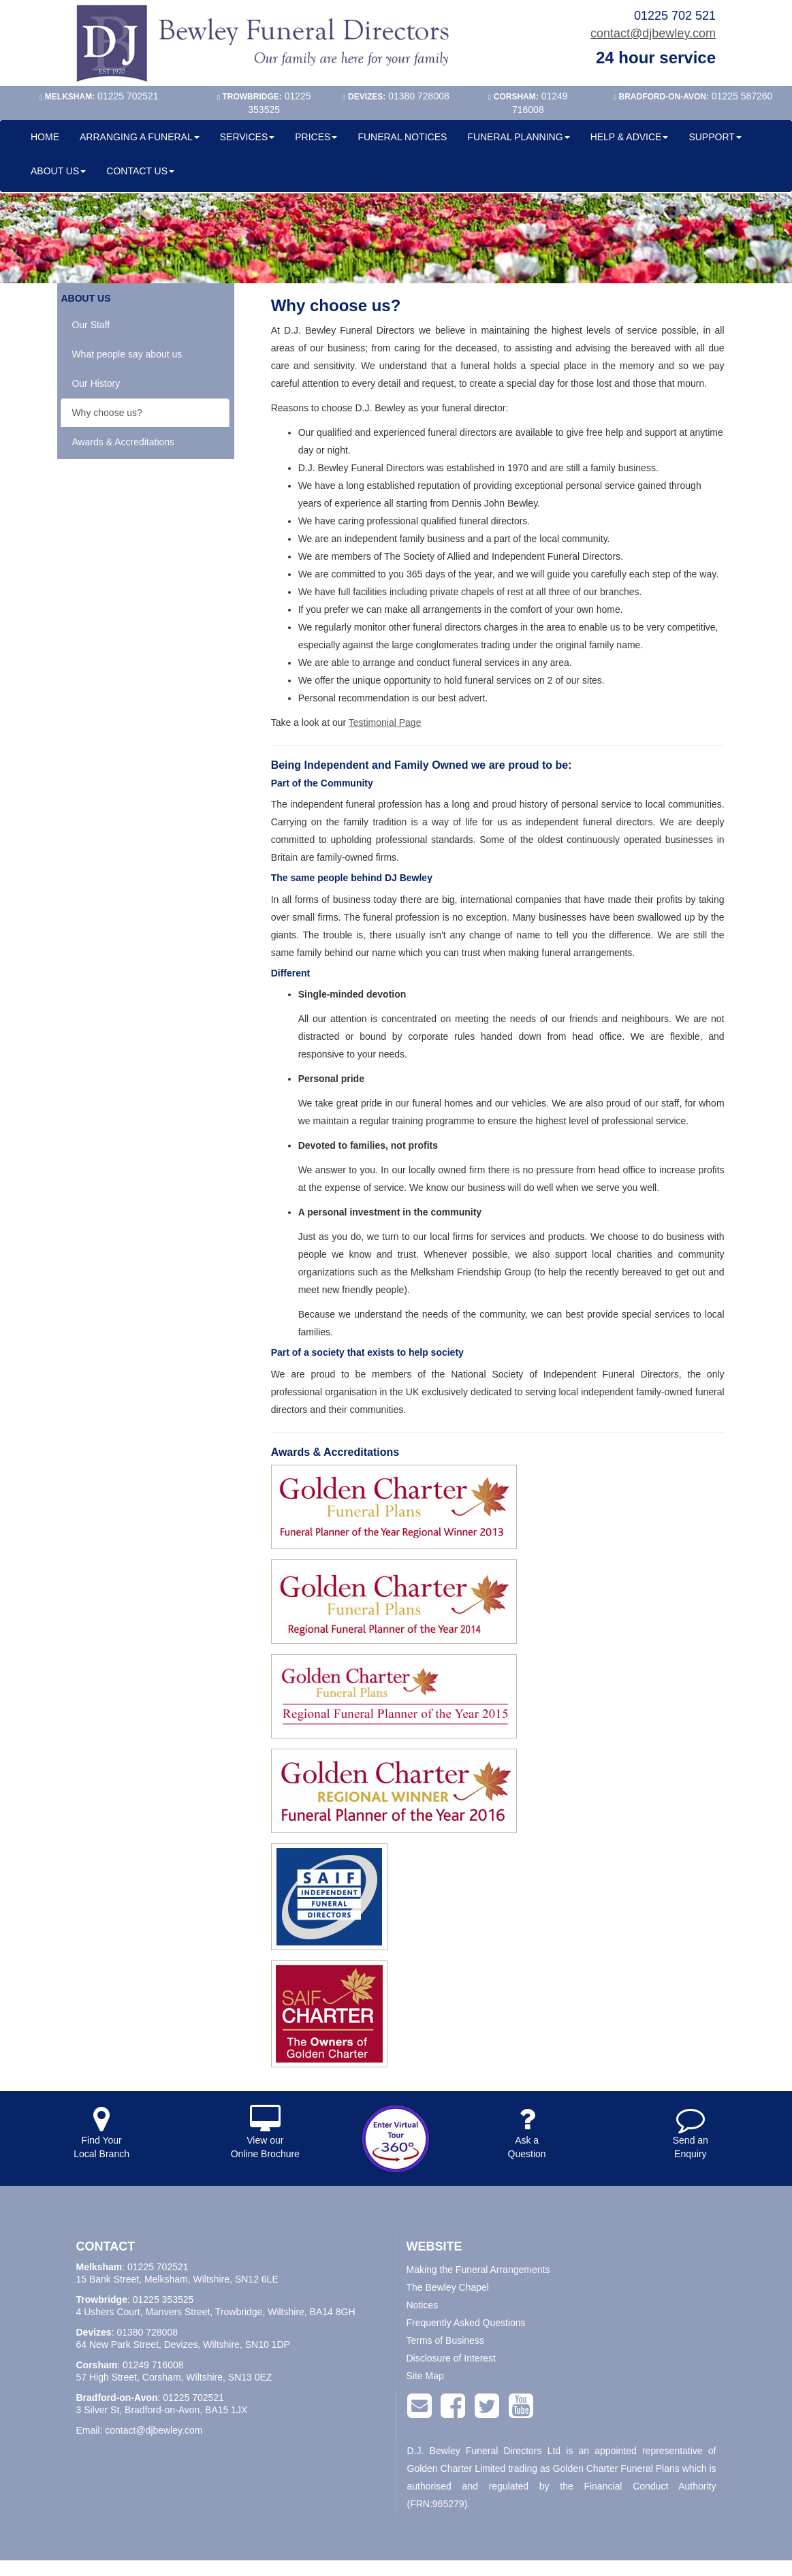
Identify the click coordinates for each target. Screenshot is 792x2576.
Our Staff (91, 324)
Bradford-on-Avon (117, 2397)
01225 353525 (163, 2299)
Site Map (425, 2375)
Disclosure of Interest (451, 2358)
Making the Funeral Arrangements (478, 2269)
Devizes (94, 2332)
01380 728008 (147, 2332)
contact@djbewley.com (653, 33)
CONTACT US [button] (140, 170)
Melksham (99, 2266)
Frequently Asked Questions (466, 2322)
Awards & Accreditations (123, 441)
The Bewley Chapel (448, 2287)
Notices (423, 2305)
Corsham (97, 2364)
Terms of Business (445, 2340)
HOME (45, 136)
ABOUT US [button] (58, 170)
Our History (96, 383)
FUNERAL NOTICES (402, 136)
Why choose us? (107, 412)
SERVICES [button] (247, 136)
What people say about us (127, 354)
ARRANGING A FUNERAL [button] (140, 136)
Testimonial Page (385, 722)
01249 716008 (153, 2364)
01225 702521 (158, 2266)
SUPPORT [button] (714, 136)
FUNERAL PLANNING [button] (518, 136)
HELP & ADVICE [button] (629, 136)
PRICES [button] (316, 136)
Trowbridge (101, 2299)
